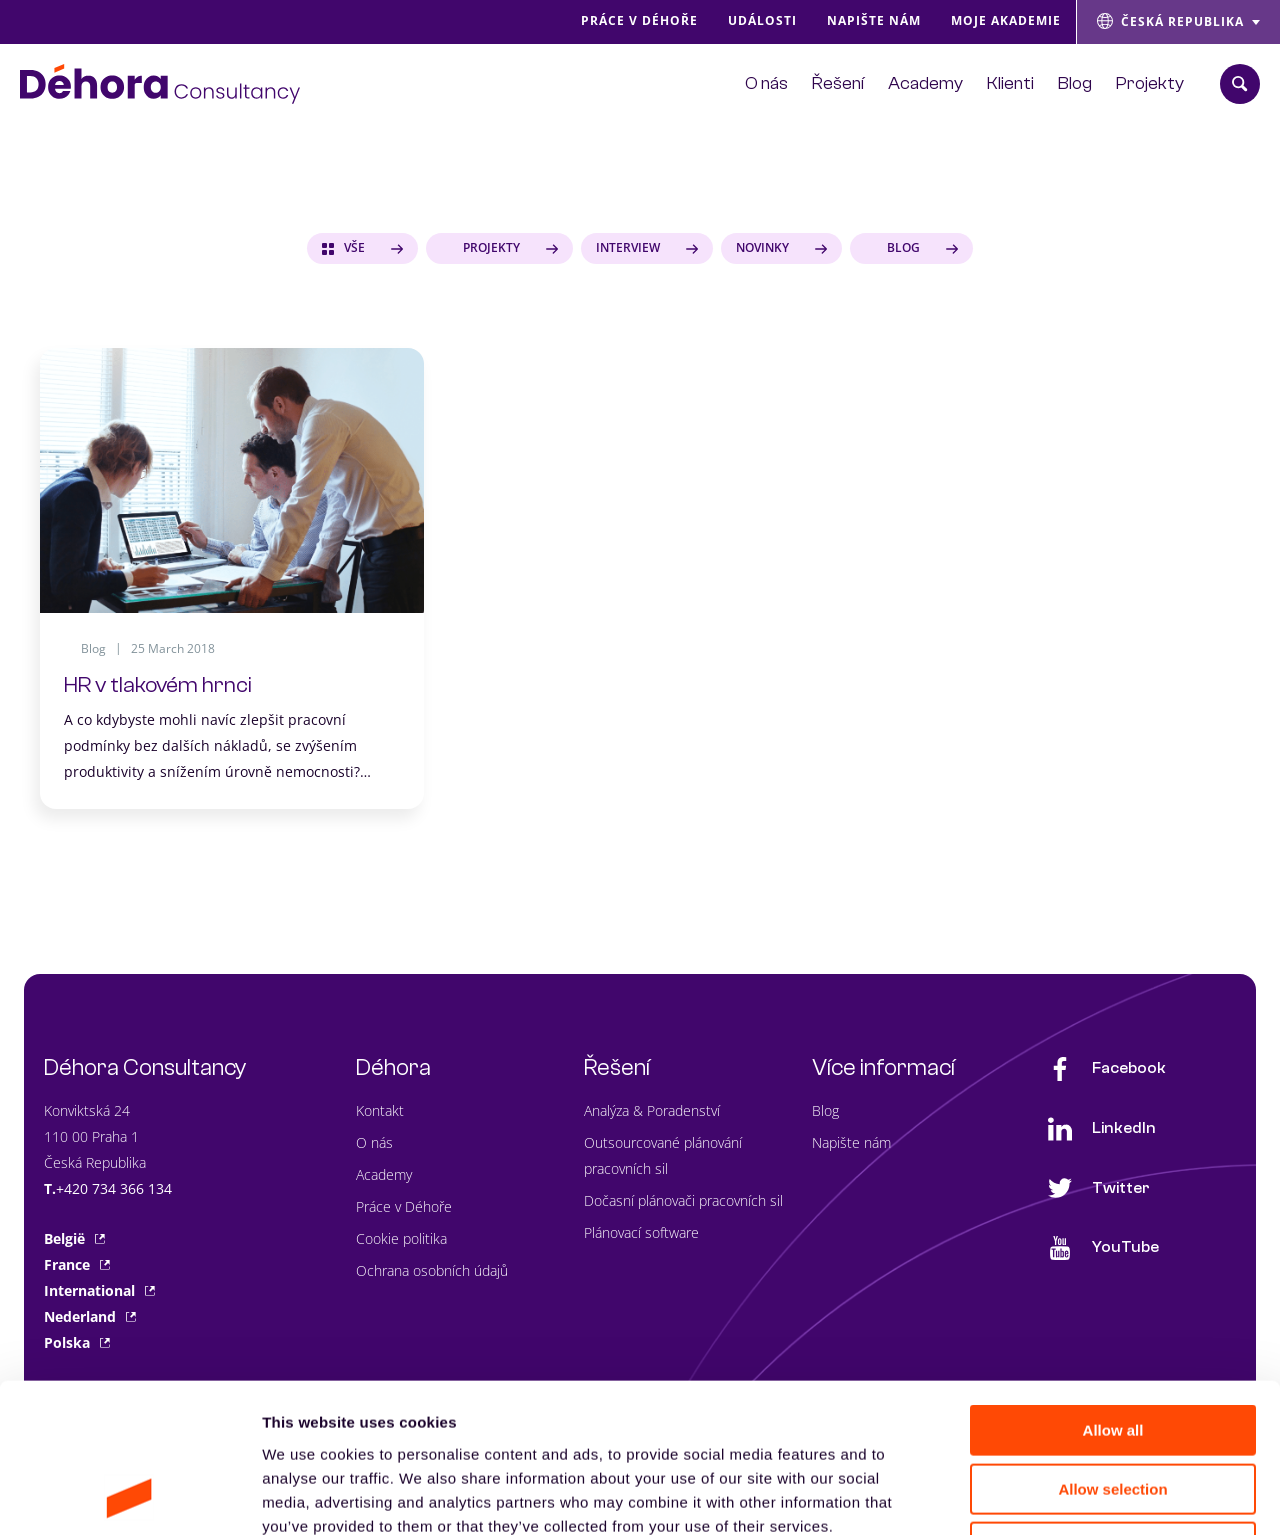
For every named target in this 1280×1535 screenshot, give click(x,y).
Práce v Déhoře (404, 1206)
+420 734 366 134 (114, 1188)
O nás (374, 1142)
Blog (825, 1110)
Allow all (1113, 1290)
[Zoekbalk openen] (1240, 84)
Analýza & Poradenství (652, 1110)
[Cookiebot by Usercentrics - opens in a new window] (129, 1496)
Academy (384, 1174)
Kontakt (380, 1110)
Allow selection (1112, 1349)
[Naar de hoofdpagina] (160, 84)
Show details (1049, 1495)
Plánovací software (641, 1232)
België (74, 1238)
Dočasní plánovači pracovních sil (683, 1200)
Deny (1113, 1407)
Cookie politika (401, 1238)
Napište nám (851, 1142)
